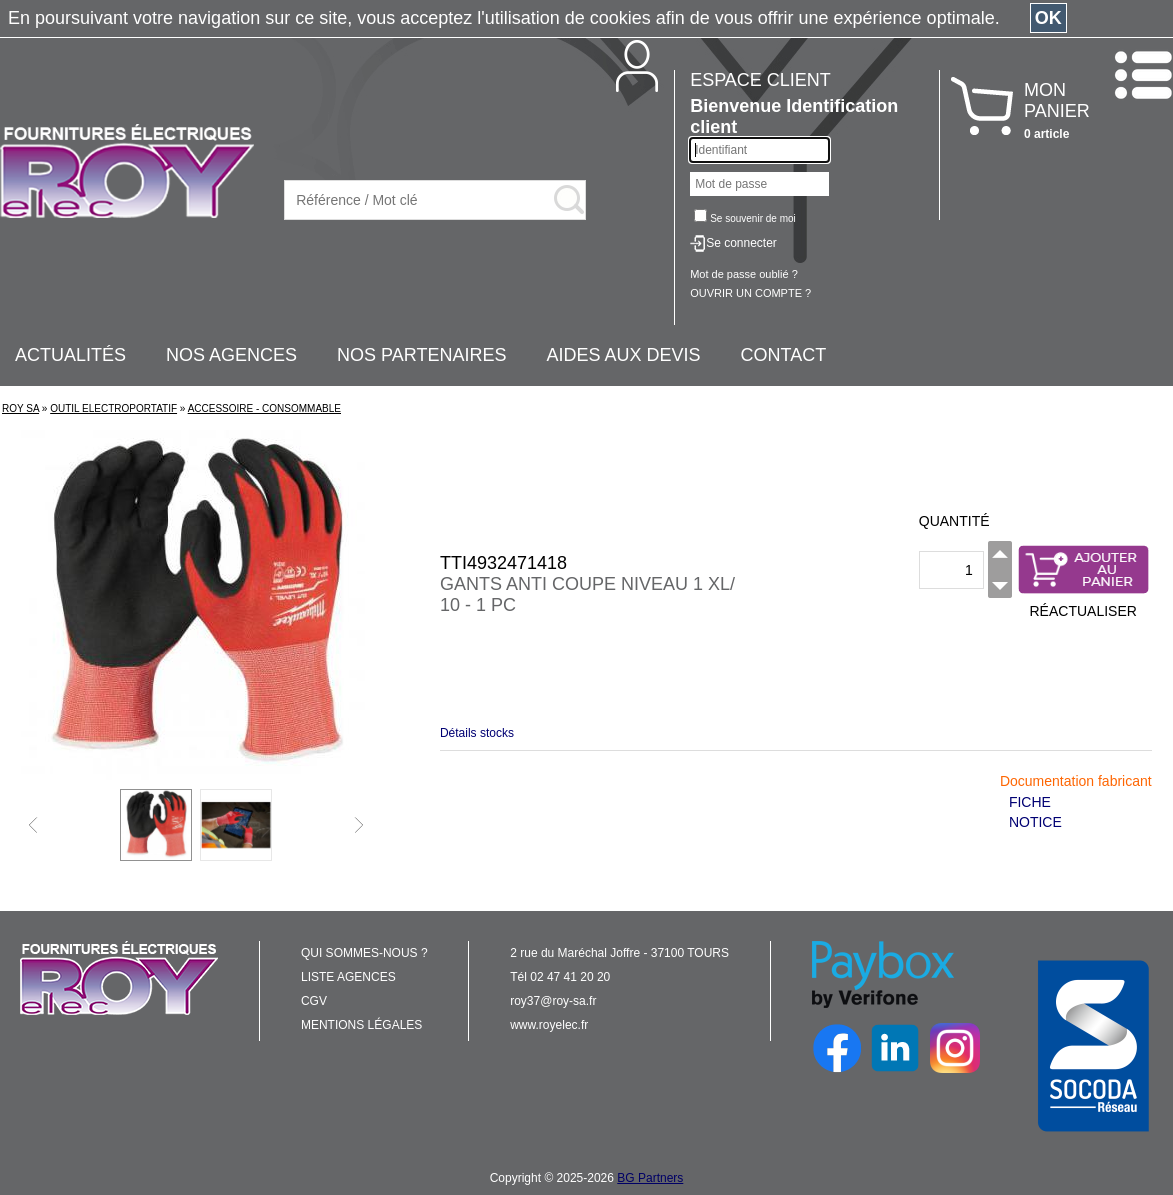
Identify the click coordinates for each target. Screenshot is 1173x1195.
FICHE (1030, 802)
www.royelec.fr (549, 1025)
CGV (314, 1001)
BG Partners (650, 1178)
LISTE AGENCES (348, 977)
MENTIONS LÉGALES (361, 1025)
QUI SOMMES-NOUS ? (364, 953)
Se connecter (741, 243)
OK (1048, 18)
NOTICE (1035, 822)
